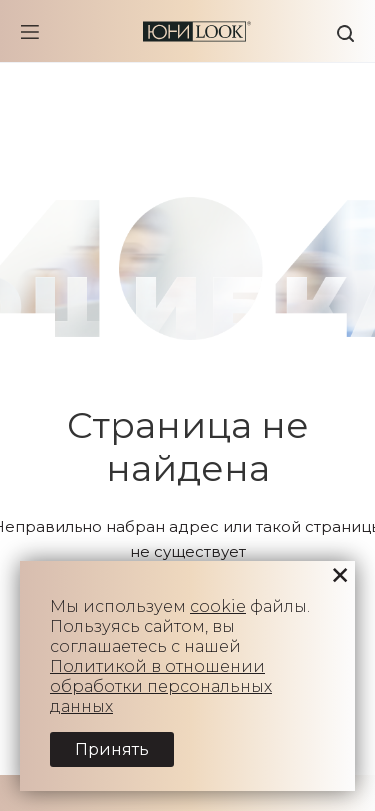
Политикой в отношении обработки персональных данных (161, 686)
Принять (112, 749)
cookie (218, 606)
